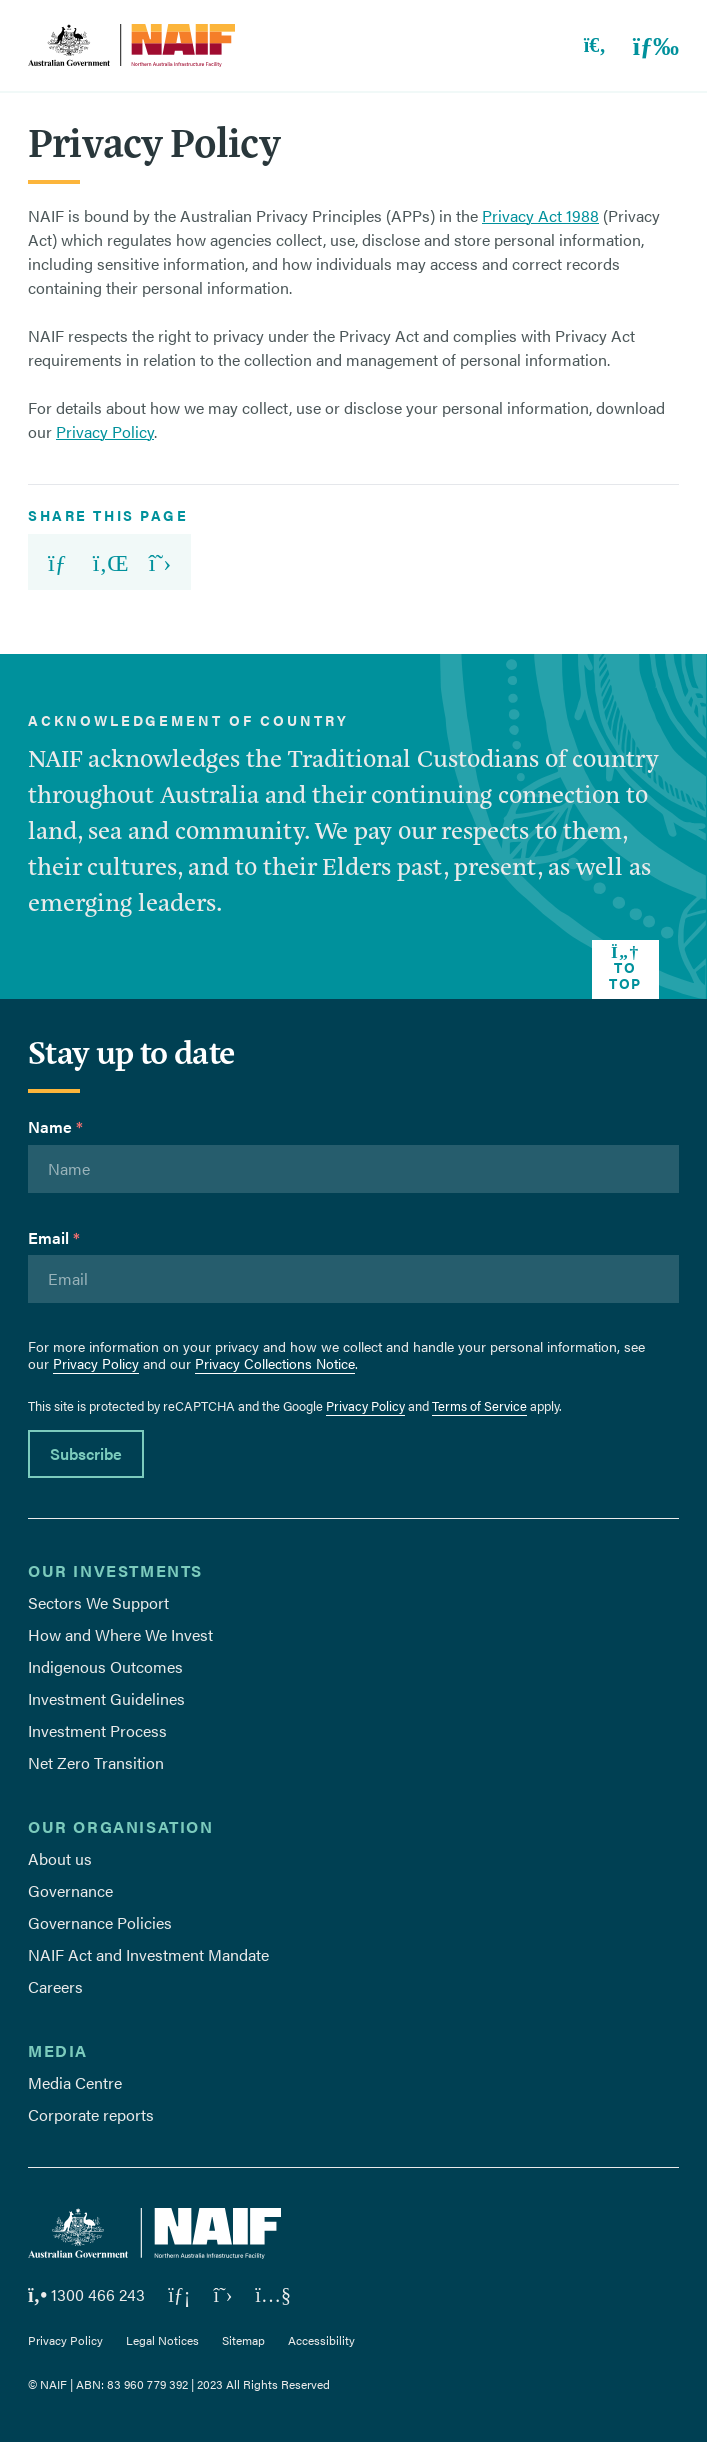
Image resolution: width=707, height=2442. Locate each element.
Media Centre (75, 2082)
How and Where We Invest (120, 1634)
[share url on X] (166, 562)
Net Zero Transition (96, 1762)
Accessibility (321, 2340)
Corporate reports (91, 2114)
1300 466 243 (86, 2294)
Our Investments (115, 1570)
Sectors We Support (98, 1602)
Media (58, 2050)
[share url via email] (54, 562)
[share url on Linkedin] (111, 562)
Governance (70, 1890)
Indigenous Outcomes (105, 1666)
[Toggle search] (585, 46)
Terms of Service (479, 1406)
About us (60, 1858)
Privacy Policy (105, 431)
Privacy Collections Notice (275, 1363)
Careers (55, 1986)
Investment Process (97, 1730)
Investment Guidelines (106, 1698)
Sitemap (243, 2340)
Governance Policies (100, 1922)
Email (54, 1237)
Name (55, 1126)
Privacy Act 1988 (540, 215)
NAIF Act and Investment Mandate (148, 1954)
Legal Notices (162, 2340)
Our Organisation (121, 1826)
